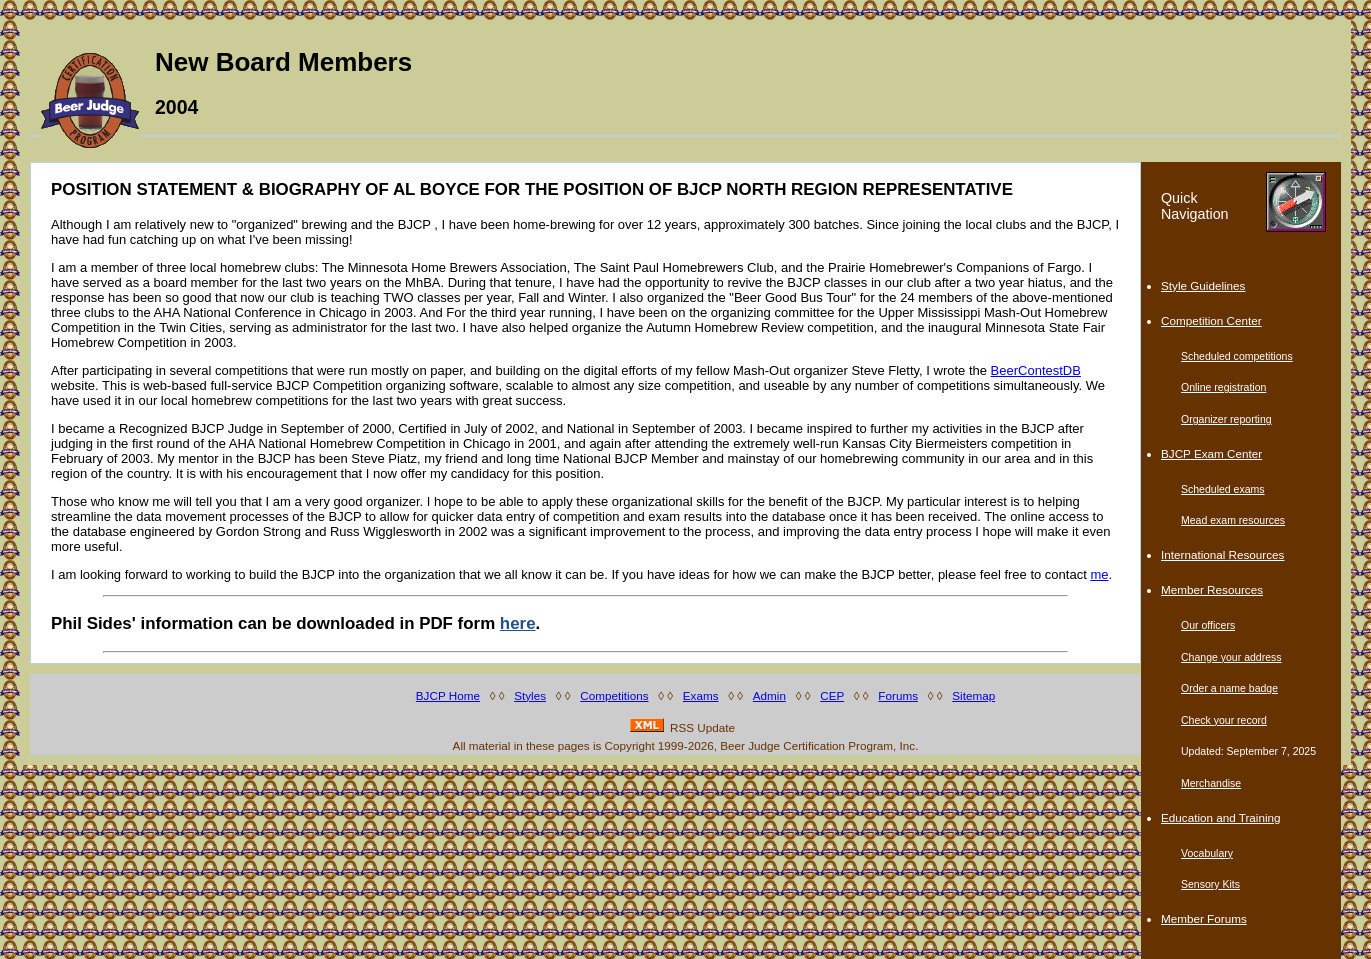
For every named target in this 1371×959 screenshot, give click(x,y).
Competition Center (1211, 320)
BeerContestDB (1036, 370)
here (518, 623)
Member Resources (1212, 589)
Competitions (614, 695)
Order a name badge (1229, 688)
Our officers (1208, 625)
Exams (701, 695)
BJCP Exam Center (1211, 453)
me (1099, 574)
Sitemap (973, 695)
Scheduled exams (1223, 489)
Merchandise (1211, 783)
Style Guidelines (1203, 285)
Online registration (1223, 387)
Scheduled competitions (1237, 356)
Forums (898, 695)
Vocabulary (1207, 853)
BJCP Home (448, 695)
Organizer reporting (1226, 419)
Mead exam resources (1233, 520)
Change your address (1231, 657)
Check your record (1224, 720)
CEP (832, 695)
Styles (530, 695)
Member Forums (1204, 918)
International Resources (1222, 554)
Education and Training (1221, 817)
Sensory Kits (1210, 884)
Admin (769, 695)
